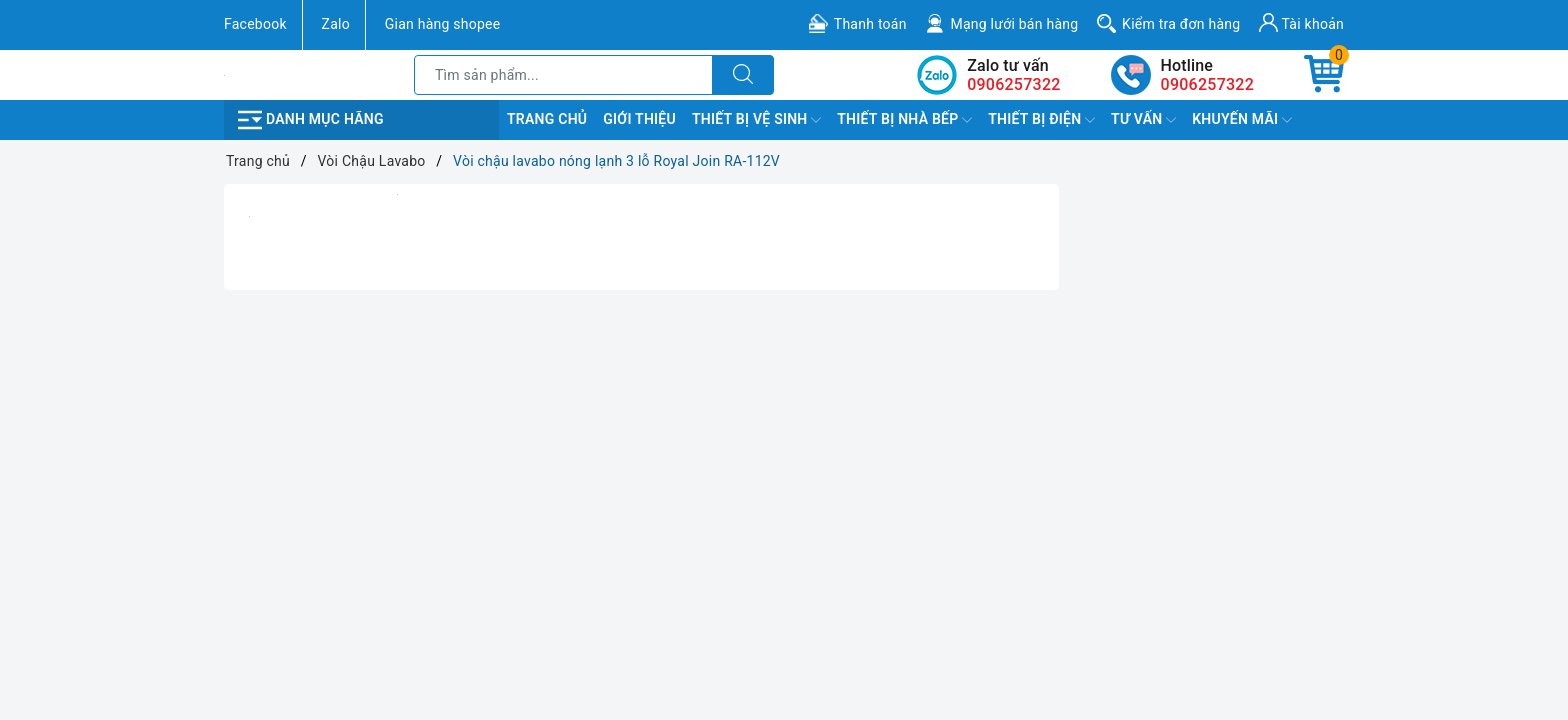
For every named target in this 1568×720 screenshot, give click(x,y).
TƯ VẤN (1143, 120)
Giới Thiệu (639, 119)
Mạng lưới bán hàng (1014, 24)
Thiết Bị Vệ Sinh (756, 120)
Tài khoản (1301, 22)
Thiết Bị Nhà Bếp (904, 120)
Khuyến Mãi (1242, 120)
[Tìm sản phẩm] (563, 75)
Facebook (255, 24)
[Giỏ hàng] (1324, 75)
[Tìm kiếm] (743, 75)
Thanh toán (870, 24)
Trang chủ (547, 119)
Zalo (336, 24)
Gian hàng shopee (443, 24)
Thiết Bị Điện (1041, 120)
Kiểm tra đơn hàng (1181, 24)
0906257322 (1207, 84)
